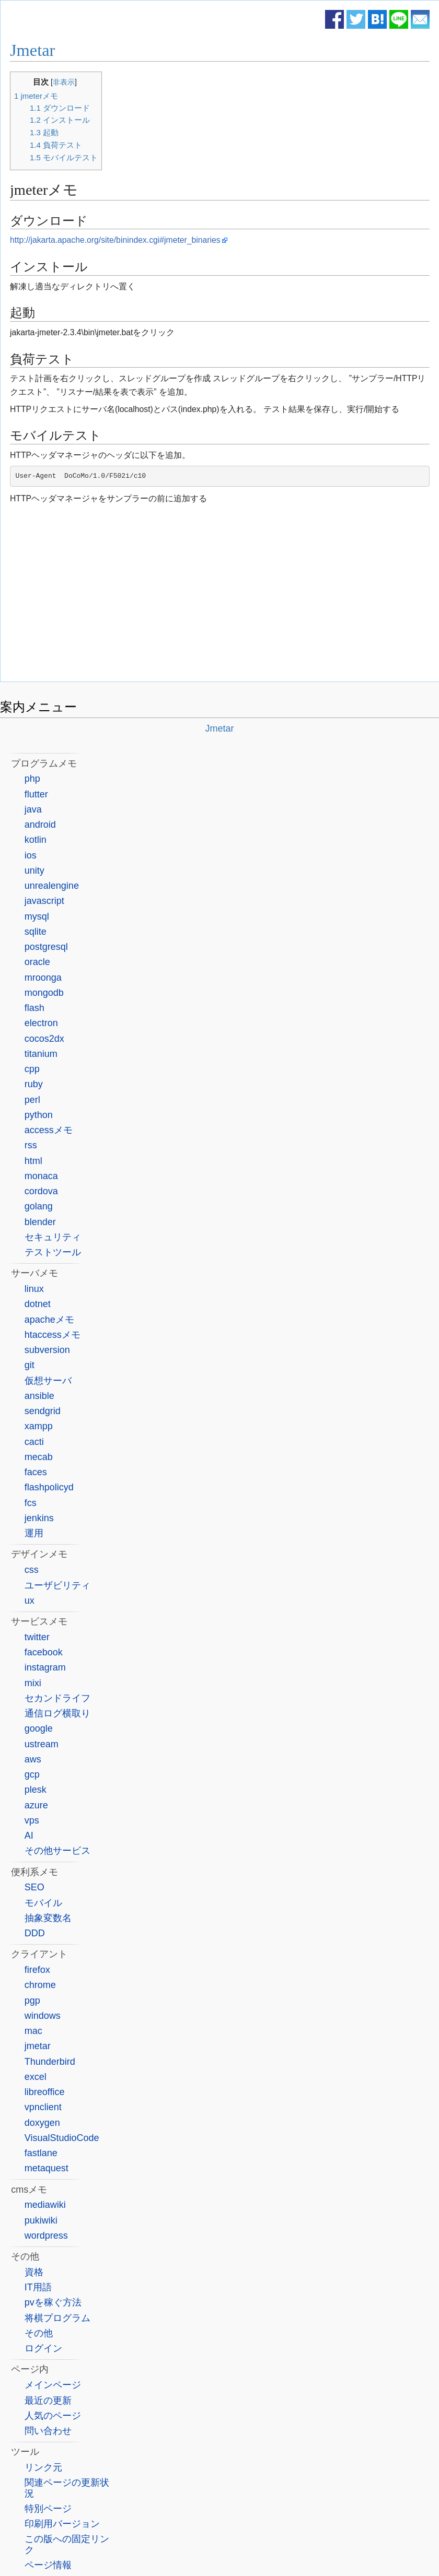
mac (33, 2031)
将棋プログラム (57, 2318)
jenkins (39, 1518)
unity (34, 870)
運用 (34, 1533)
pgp (32, 2000)
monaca (41, 1176)
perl (32, 1100)
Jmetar (32, 50)
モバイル (43, 1903)
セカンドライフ (57, 1698)
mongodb (44, 992)
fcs (31, 1503)
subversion (47, 1350)
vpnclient (43, 2107)
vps (32, 1820)
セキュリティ (53, 1237)
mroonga (43, 977)
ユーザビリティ (57, 1585)
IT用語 (38, 2287)
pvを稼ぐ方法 (53, 2302)
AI (29, 1835)
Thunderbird (50, 2061)
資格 (34, 2272)
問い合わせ (48, 2431)
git (29, 1365)
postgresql (46, 947)
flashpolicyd (49, 1487)
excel (36, 2077)
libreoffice (45, 2092)
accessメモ (49, 1130)
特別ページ (48, 2508)
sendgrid (43, 1411)
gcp (32, 1774)
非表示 (64, 82)
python (39, 1115)
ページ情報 (48, 2565)
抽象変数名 (48, 1918)
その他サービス (57, 1850)
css (32, 1570)
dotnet (38, 1304)
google (39, 1728)
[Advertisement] (220, 595)
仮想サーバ (48, 1380)
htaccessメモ (52, 1335)
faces (36, 1472)
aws (33, 1759)
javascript (44, 901)
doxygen (42, 2123)
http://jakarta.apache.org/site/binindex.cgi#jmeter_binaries (115, 240)
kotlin (36, 839)
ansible (39, 1396)
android (40, 824)
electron (41, 1023)
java (33, 809)
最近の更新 (48, 2400)
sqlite (36, 931)
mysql (37, 916)
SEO (34, 1887)
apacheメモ (49, 1319)
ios (31, 855)
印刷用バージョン (62, 2524)
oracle (37, 962)
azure (36, 1805)
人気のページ (53, 2415)
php (32, 778)
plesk (36, 1789)
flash (34, 1008)
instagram (45, 1667)
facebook (44, 1652)
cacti (34, 1442)
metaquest (46, 2168)
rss (31, 1145)
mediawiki (45, 2204)
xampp (39, 1426)
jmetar (38, 2046)
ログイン (43, 2348)
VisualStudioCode (62, 2138)
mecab (39, 1457)
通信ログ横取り (57, 1713)
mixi (33, 1683)
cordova (41, 1191)
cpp (32, 1069)
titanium (41, 1054)
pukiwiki (41, 2220)
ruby (34, 1084)
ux (29, 1600)
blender (40, 1222)
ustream (42, 1744)
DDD (35, 1933)
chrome (40, 1985)
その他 (39, 2333)
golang (39, 1206)
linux (34, 1289)
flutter (36, 794)
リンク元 (43, 2467)
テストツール (53, 1252)
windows (43, 2015)
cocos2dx (44, 1038)
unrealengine (52, 885)
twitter (37, 1637)
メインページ (53, 2385)
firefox (37, 1970)
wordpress (46, 2235)
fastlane (41, 2153)
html (33, 1161)
